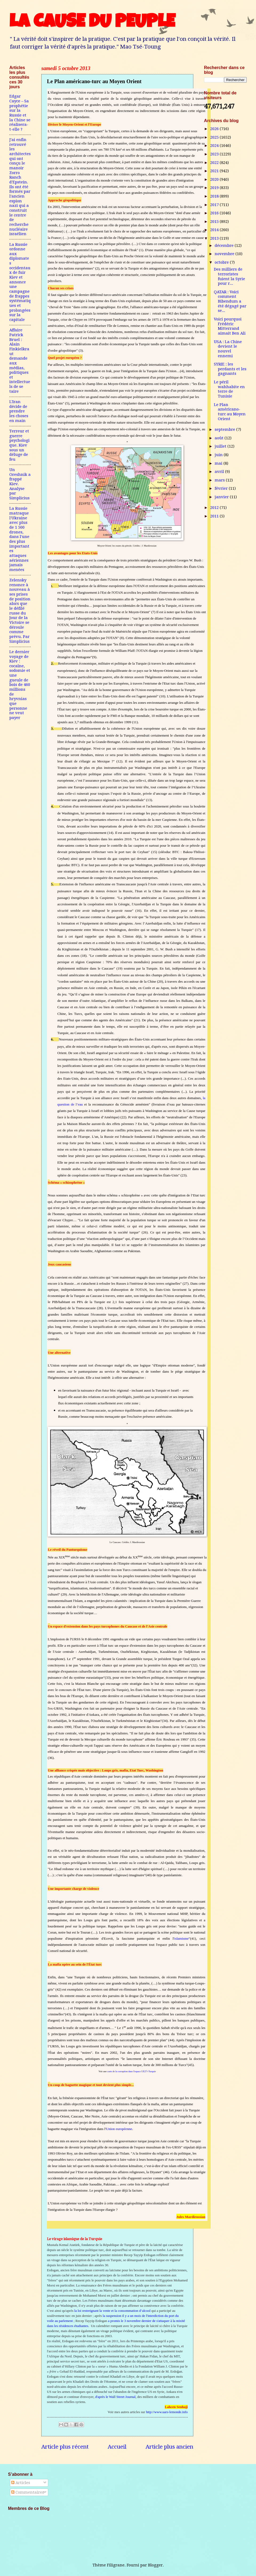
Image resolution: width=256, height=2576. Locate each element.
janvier (222, 497)
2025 (215, 137)
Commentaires (27, 2492)
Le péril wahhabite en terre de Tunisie (229, 389)
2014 (215, 229)
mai (219, 463)
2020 (215, 179)
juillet (221, 446)
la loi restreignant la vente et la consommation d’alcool (111, 2311)
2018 (215, 196)
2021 (215, 170)
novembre (225, 253)
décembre (225, 245)
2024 (215, 145)
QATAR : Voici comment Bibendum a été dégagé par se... (230, 301)
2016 (215, 213)
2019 (215, 187)
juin (219, 454)
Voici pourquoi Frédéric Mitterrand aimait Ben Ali (230, 326)
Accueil (117, 2447)
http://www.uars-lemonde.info (167, 2412)
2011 (215, 516)
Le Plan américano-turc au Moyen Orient (230, 411)
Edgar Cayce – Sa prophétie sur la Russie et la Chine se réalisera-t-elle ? (19, 113)
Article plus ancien (169, 2447)
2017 (215, 204)
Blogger (155, 2565)
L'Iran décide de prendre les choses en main (18, 411)
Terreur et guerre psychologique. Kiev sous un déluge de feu (19, 445)
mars (220, 480)
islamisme (181, 1938)
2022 (215, 162)
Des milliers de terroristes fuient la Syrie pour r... (229, 276)
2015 (215, 221)
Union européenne (119, 2129)
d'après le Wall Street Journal (115, 2397)
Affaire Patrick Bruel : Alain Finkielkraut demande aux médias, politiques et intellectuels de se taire (19, 361)
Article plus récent (65, 2447)
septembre (225, 429)
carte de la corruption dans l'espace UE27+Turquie (131, 2071)
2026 (215, 128)
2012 (215, 507)
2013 (215, 238)
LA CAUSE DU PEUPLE (92, 23)
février (222, 488)
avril (220, 471)
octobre (222, 262)
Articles (20, 2482)
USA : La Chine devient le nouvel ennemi (228, 348)
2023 (215, 154)
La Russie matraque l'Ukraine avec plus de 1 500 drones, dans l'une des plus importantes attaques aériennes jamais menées (19, 539)
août (220, 438)
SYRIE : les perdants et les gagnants (230, 369)
